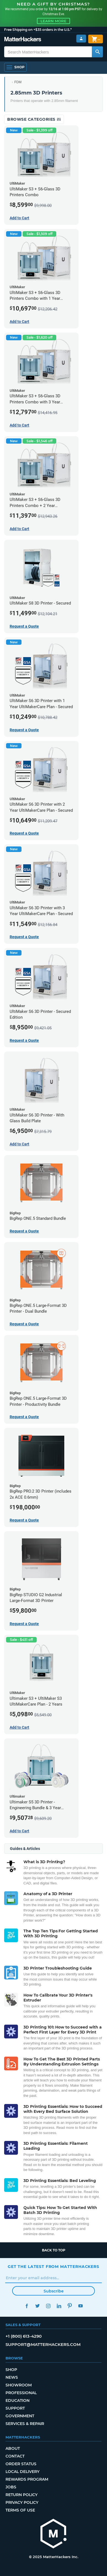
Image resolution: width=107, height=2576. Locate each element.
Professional (21, 2392)
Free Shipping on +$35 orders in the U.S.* (38, 30)
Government (20, 2415)
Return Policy (22, 2494)
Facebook (26, 2306)
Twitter (37, 2306)
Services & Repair (25, 2423)
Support (15, 2408)
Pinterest (69, 2306)
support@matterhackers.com (43, 2344)
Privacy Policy (22, 2502)
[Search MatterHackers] (97, 51)
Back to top (53, 2250)
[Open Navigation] (15, 67)
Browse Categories (34, 119)
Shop (11, 2369)
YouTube (80, 2306)
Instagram (48, 2306)
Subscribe (54, 2291)
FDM (18, 82)
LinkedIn (59, 2306)
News (12, 2377)
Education (18, 2400)
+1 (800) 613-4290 (24, 2336)
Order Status (21, 2463)
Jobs (11, 2487)
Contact (15, 2456)
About (13, 2448)
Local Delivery (22, 2471)
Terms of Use (20, 2510)
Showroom (19, 2385)
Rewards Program (27, 2479)
